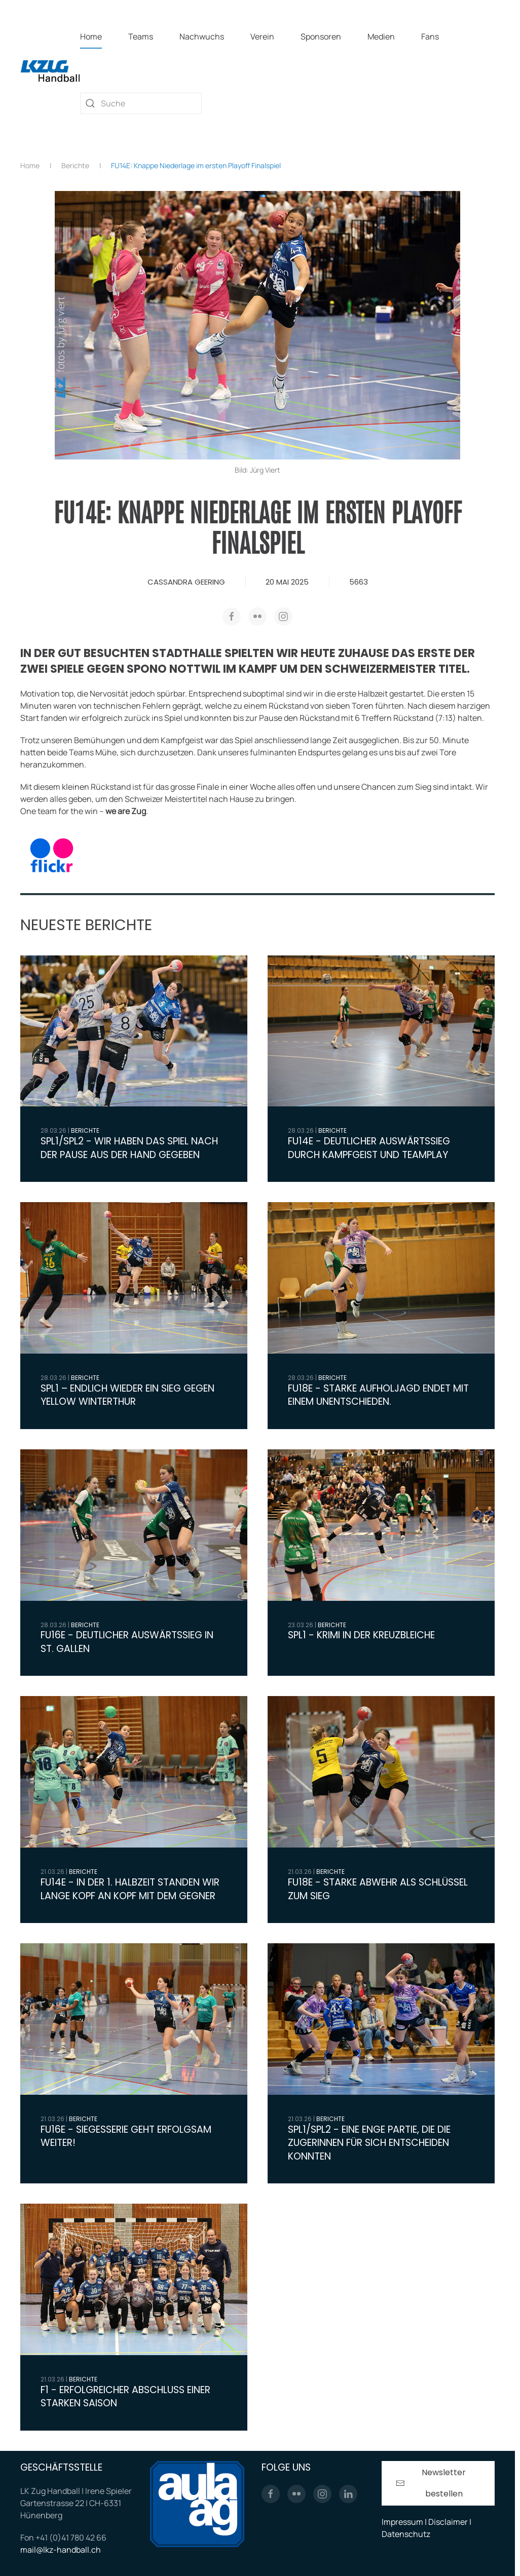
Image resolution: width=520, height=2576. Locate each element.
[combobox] (141, 103)
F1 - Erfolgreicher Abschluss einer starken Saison (125, 2396)
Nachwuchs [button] (201, 36)
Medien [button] (381, 36)
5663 (358, 581)
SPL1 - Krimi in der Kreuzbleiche (361, 1635)
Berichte (85, 1130)
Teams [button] (140, 36)
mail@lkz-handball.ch (60, 2552)
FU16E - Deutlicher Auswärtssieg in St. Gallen (127, 1642)
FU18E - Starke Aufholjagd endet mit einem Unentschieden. (378, 1395)
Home (91, 36)
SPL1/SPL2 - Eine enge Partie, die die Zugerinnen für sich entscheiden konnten (369, 2143)
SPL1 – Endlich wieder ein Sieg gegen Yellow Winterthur (127, 1395)
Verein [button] (262, 36)
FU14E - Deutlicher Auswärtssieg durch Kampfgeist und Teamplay (369, 1148)
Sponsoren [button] (321, 36)
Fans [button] (430, 36)
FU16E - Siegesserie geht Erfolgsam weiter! (126, 2136)
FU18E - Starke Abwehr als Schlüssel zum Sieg (378, 1889)
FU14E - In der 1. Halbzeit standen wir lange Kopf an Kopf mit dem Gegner (130, 1889)
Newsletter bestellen (431, 2485)
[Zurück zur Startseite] (50, 70)
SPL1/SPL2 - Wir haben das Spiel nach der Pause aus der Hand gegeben (129, 1148)
